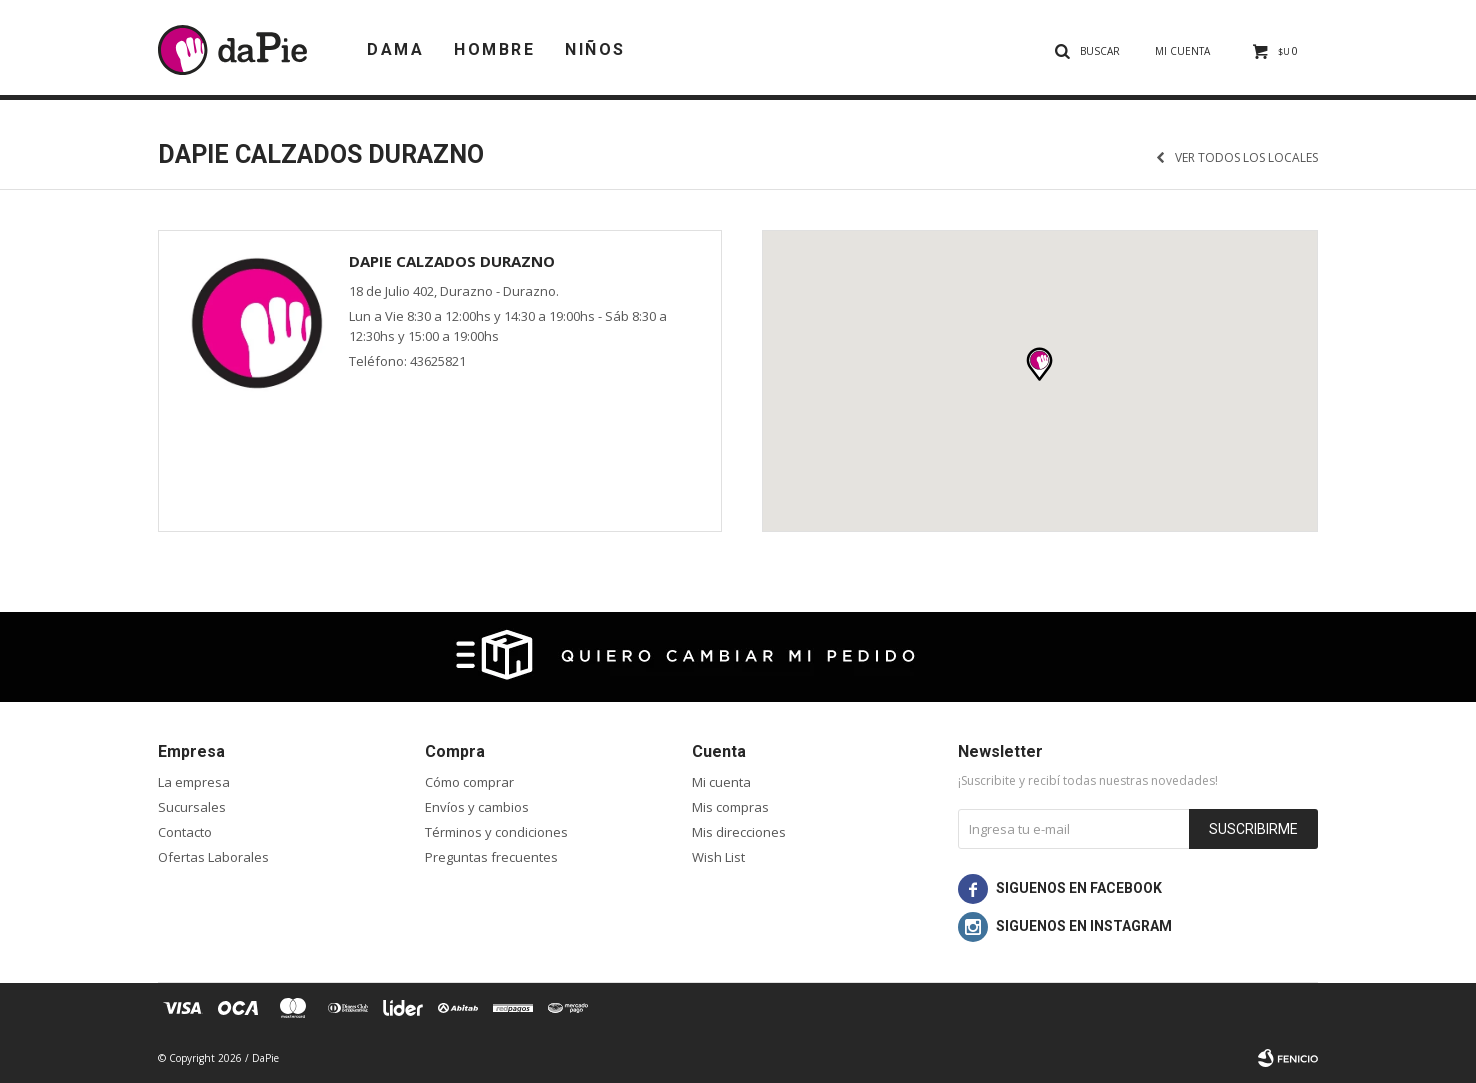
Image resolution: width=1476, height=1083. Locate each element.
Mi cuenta (721, 782)
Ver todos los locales (1246, 158)
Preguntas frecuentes (491, 857)
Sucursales (192, 807)
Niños (595, 49)
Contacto (185, 832)
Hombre (494, 49)
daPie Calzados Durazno (452, 261)
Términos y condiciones (496, 832)
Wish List (718, 857)
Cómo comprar (469, 782)
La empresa (194, 782)
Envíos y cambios (477, 807)
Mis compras (730, 807)
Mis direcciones (739, 832)
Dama (395, 49)
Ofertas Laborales (213, 857)
